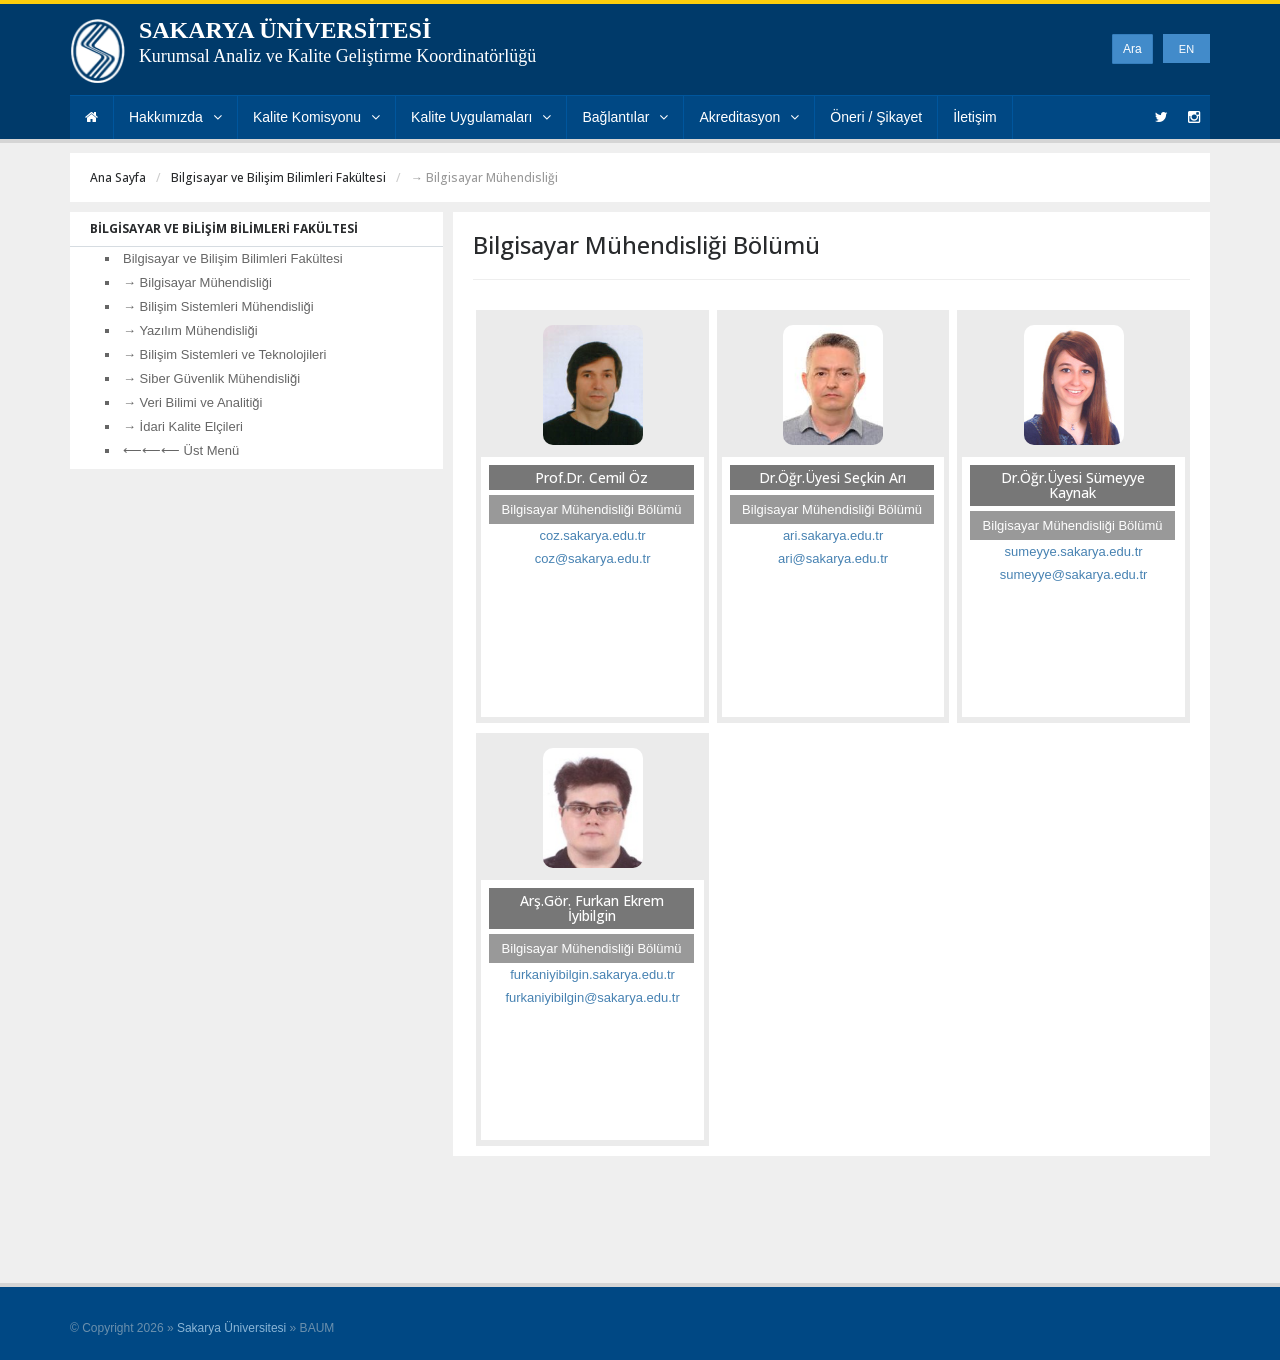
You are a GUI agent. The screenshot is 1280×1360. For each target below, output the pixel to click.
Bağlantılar (625, 117)
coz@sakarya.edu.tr (593, 558)
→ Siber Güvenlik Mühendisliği (211, 378)
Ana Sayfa (118, 177)
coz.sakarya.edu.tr (592, 535)
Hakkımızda (175, 117)
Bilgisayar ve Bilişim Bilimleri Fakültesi (278, 177)
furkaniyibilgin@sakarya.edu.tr (592, 997)
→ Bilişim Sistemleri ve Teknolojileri (224, 354)
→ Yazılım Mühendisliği (190, 330)
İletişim (975, 117)
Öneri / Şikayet (876, 117)
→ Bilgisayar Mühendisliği (197, 282)
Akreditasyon (749, 117)
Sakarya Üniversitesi (231, 1328)
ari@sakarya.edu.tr (833, 558)
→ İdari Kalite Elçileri (183, 426)
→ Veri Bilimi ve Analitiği (192, 402)
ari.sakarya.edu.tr (833, 535)
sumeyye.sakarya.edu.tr (1074, 551)
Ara (1132, 49)
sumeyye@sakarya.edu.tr (1074, 574)
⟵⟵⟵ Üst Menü (181, 450)
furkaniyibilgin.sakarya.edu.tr (592, 974)
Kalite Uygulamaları (481, 117)
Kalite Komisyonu (316, 117)
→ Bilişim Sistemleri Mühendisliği (218, 306)
